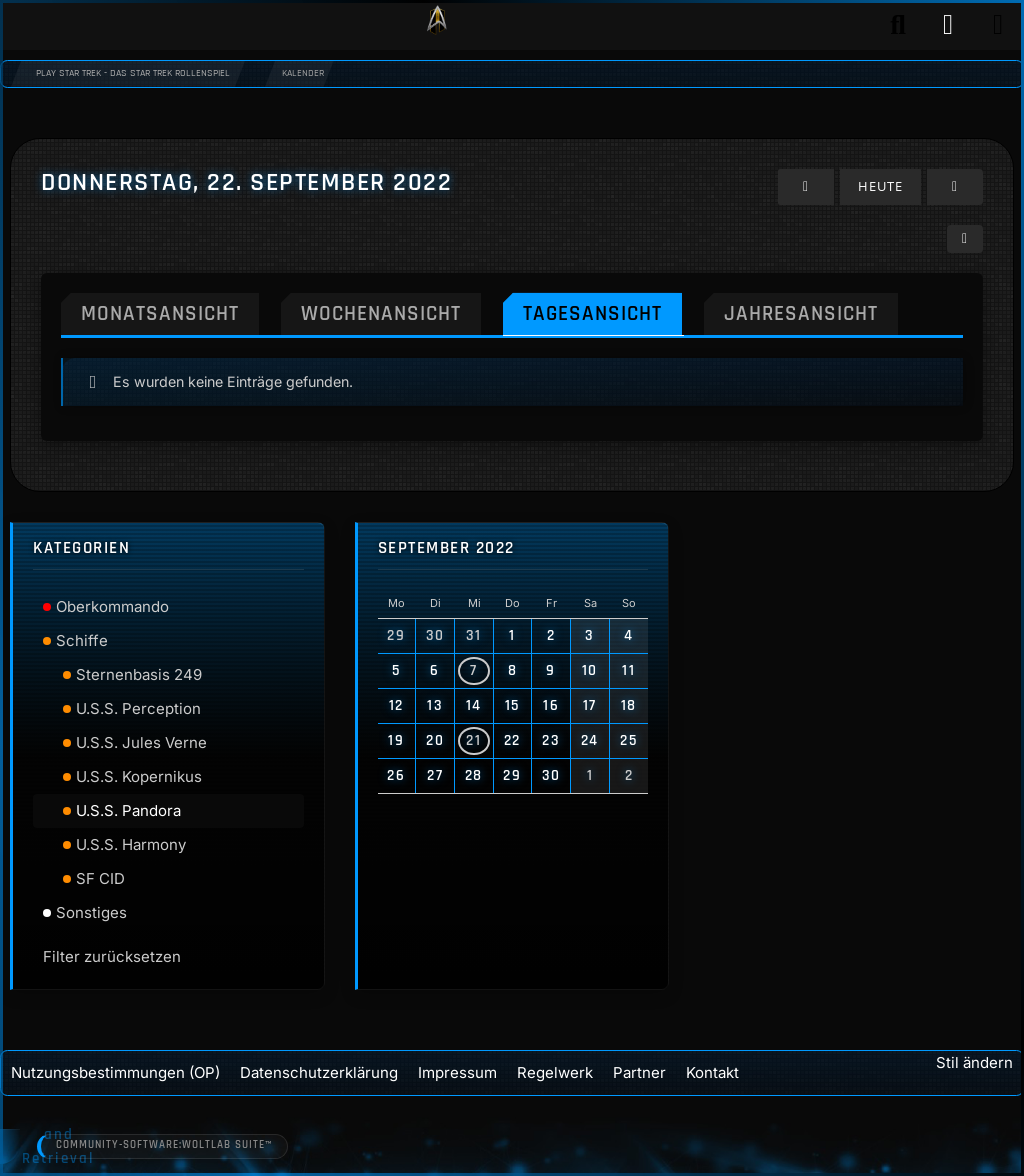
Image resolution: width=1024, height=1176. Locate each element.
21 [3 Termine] (473, 740)
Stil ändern (974, 1062)
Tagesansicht (592, 312)
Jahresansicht (801, 312)
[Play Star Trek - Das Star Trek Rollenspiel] (437, 25)
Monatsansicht (160, 312)
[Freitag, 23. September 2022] (955, 186)
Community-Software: (165, 1146)
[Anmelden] (948, 25)
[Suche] (898, 25)
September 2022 (446, 548)
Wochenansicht (381, 312)
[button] (965, 238)
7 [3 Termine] (474, 670)
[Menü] (998, 25)
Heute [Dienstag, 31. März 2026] (880, 186)
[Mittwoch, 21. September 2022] (806, 186)
